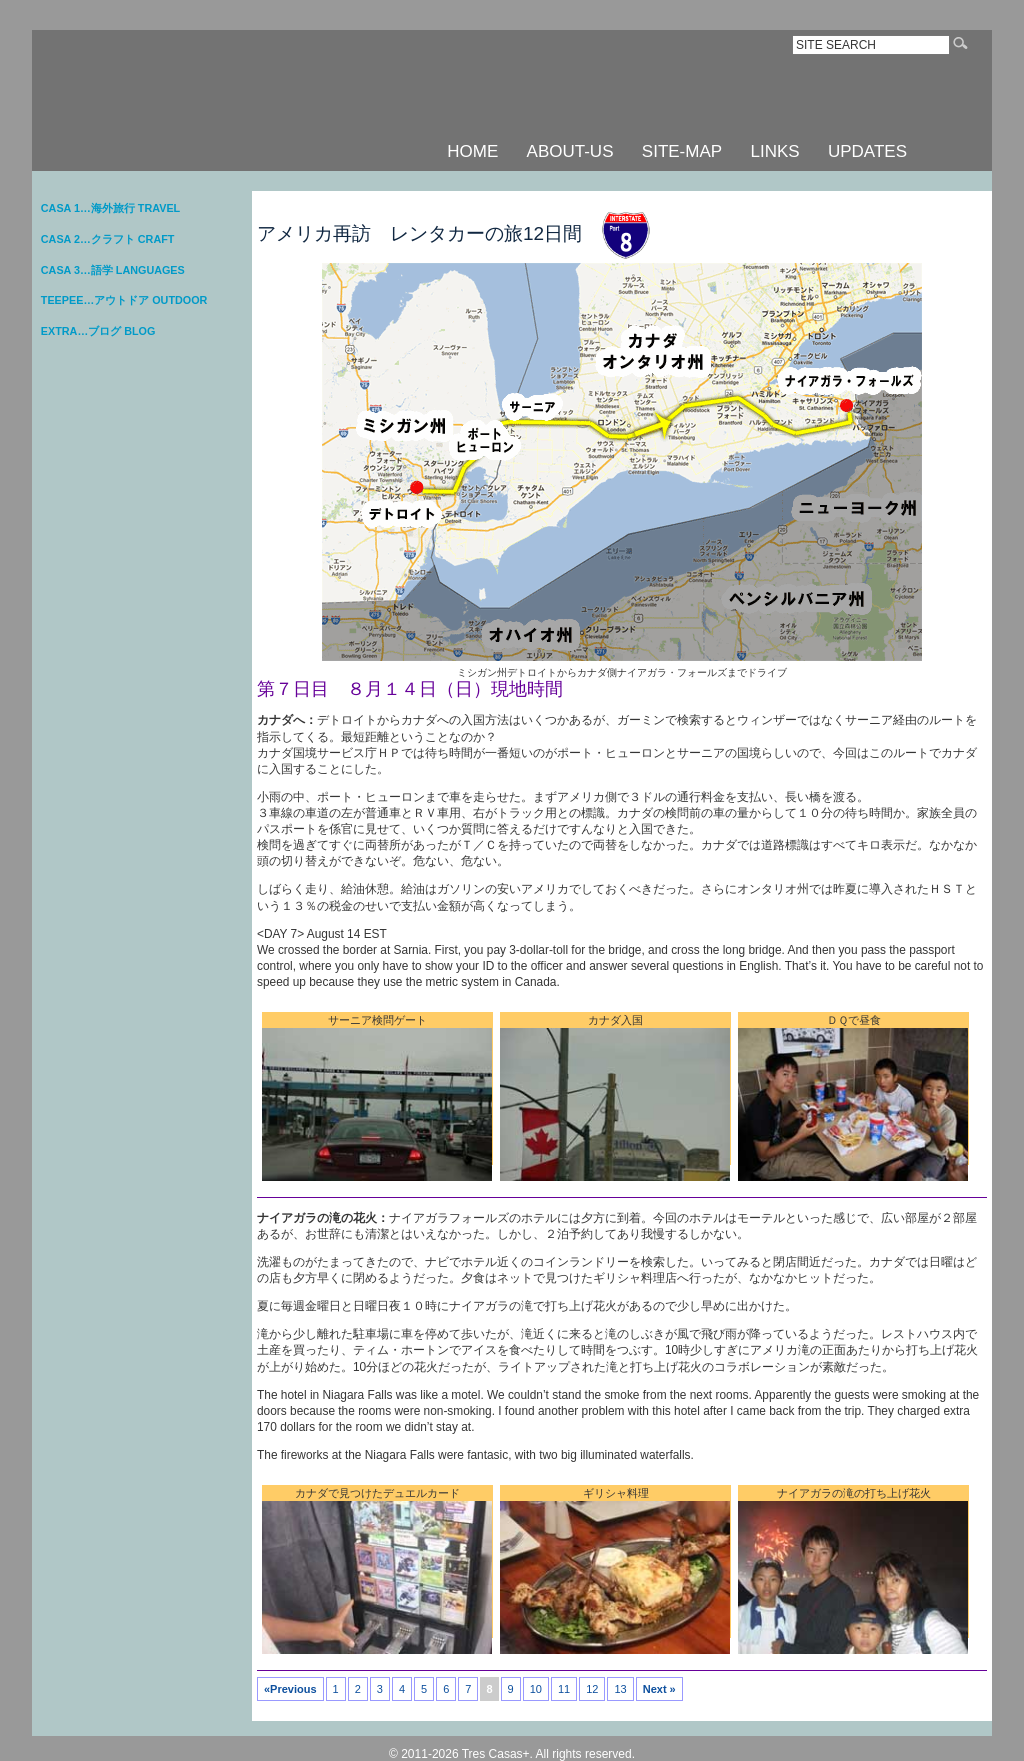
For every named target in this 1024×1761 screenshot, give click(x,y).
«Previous (290, 1689)
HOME (472, 151)
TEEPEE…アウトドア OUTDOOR (124, 300)
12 (592, 1689)
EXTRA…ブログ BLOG (98, 331)
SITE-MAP (682, 151)
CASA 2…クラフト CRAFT (108, 239)
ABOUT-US (570, 151)
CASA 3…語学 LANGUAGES (113, 270)
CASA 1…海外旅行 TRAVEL (110, 208)
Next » (659, 1689)
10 (536, 1689)
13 (620, 1689)
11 (564, 1689)
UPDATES (867, 151)
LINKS (774, 151)
